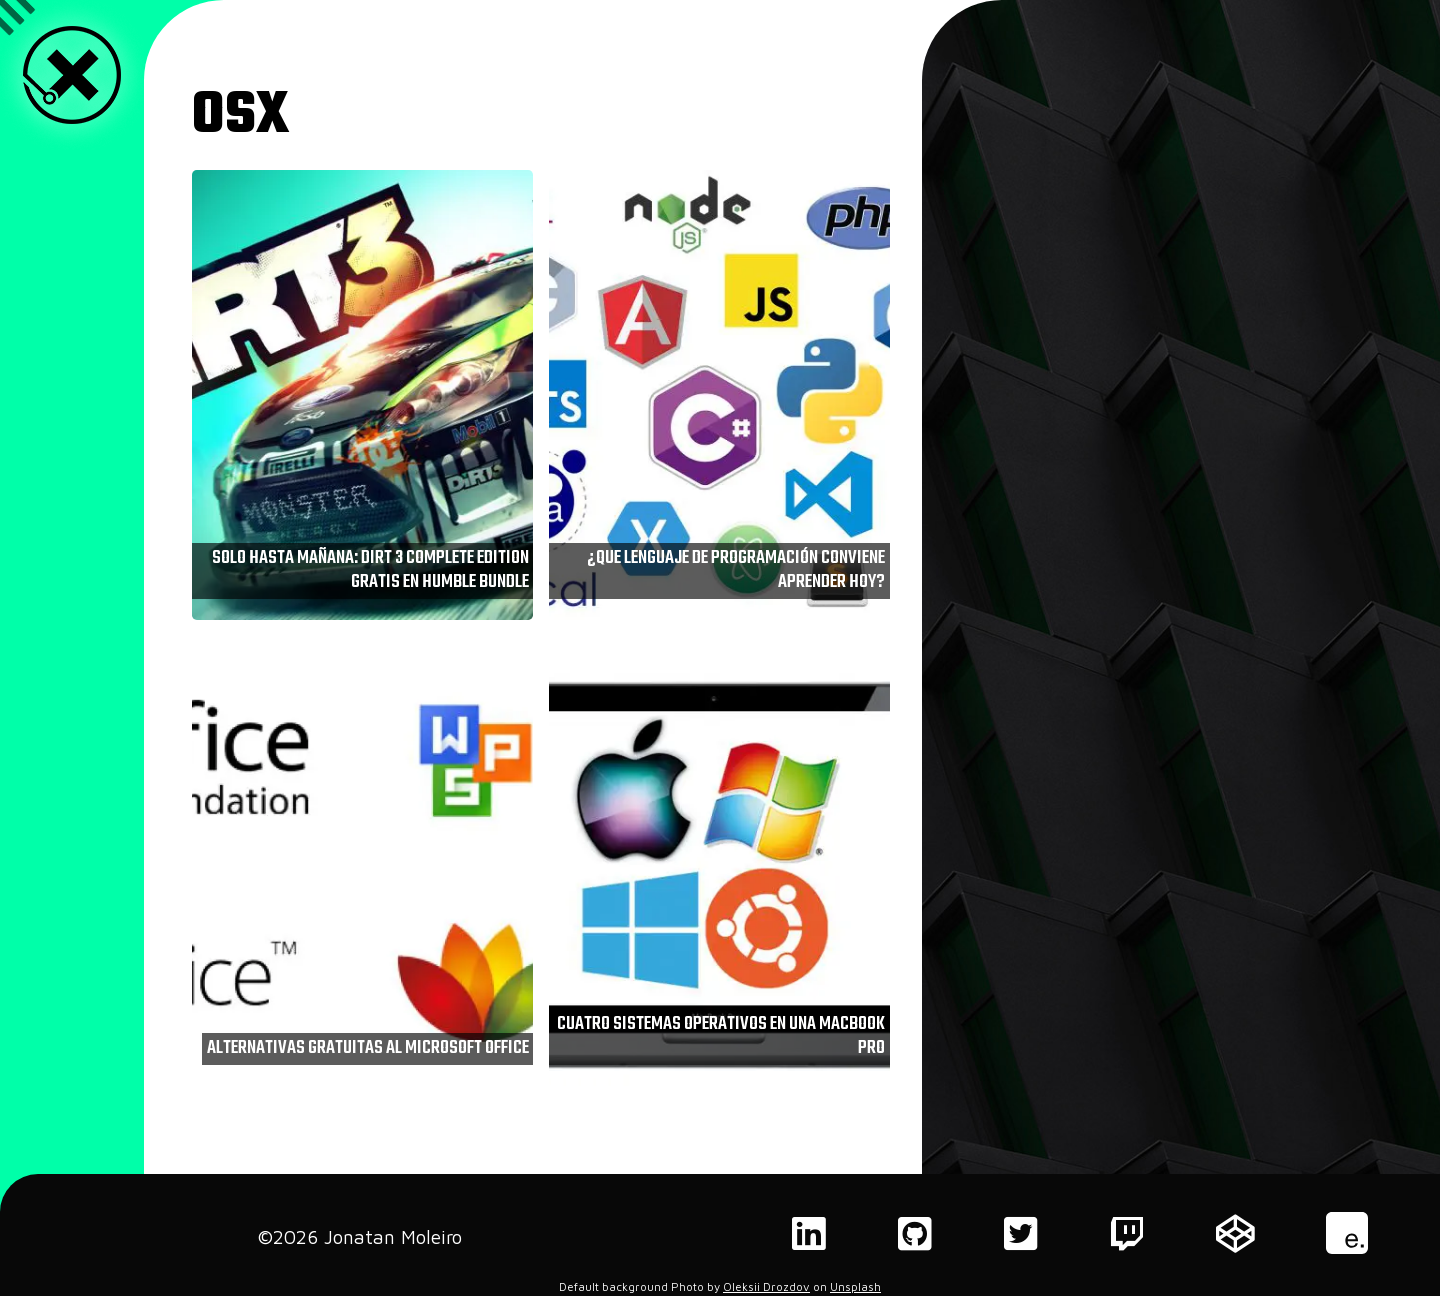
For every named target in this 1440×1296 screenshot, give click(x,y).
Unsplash (855, 1286)
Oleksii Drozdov (766, 1286)
